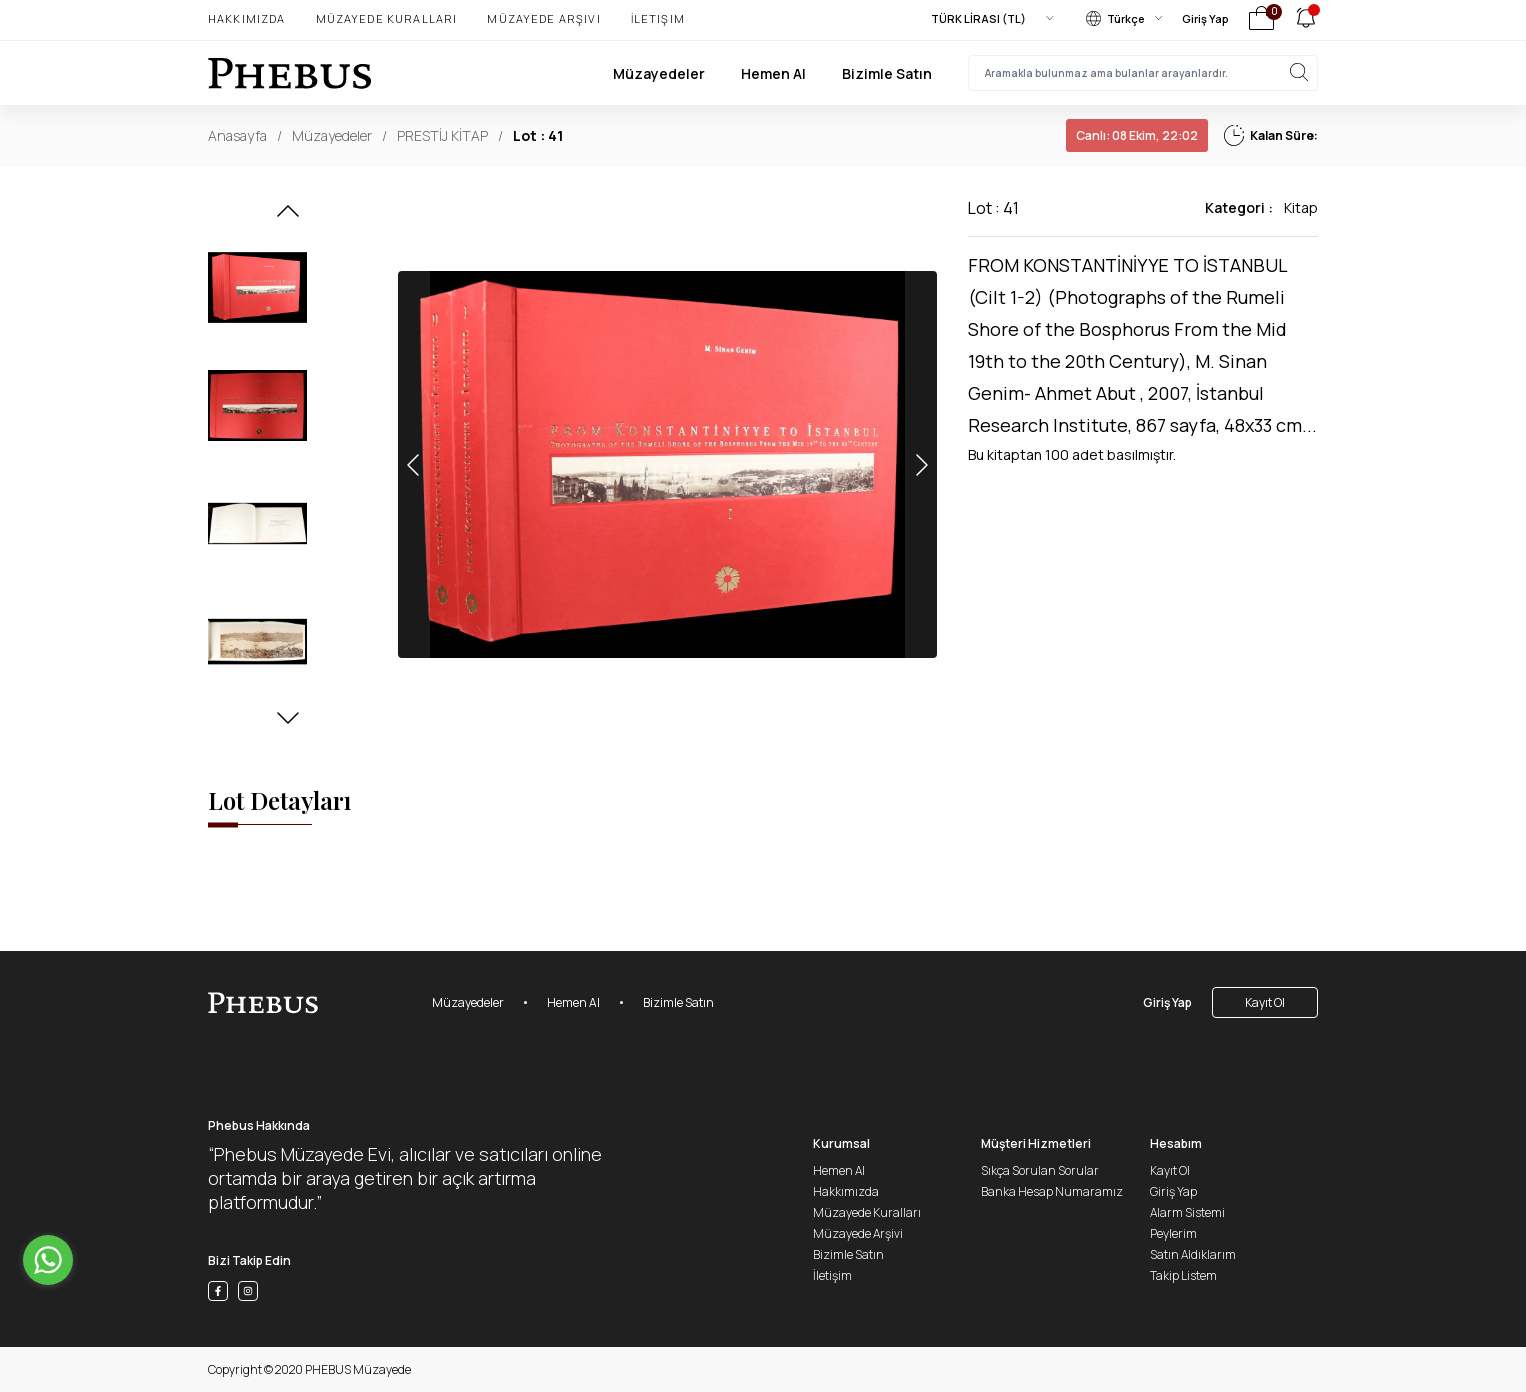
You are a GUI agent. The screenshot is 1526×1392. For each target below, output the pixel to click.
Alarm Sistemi (1187, 1212)
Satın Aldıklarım (1193, 1254)
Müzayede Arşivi (543, 18)
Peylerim (1173, 1233)
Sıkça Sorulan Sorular (1040, 1170)
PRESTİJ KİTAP (442, 135)
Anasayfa (237, 135)
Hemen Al (773, 73)
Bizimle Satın (887, 73)
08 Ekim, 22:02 (1137, 135)
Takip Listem (1183, 1275)
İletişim (658, 18)
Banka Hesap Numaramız (1052, 1191)
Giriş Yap (1205, 18)
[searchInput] (1143, 73)
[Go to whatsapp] (48, 1260)
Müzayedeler (659, 73)
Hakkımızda (247, 18)
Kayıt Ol (1265, 1002)
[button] (288, 217)
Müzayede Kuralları (387, 18)
